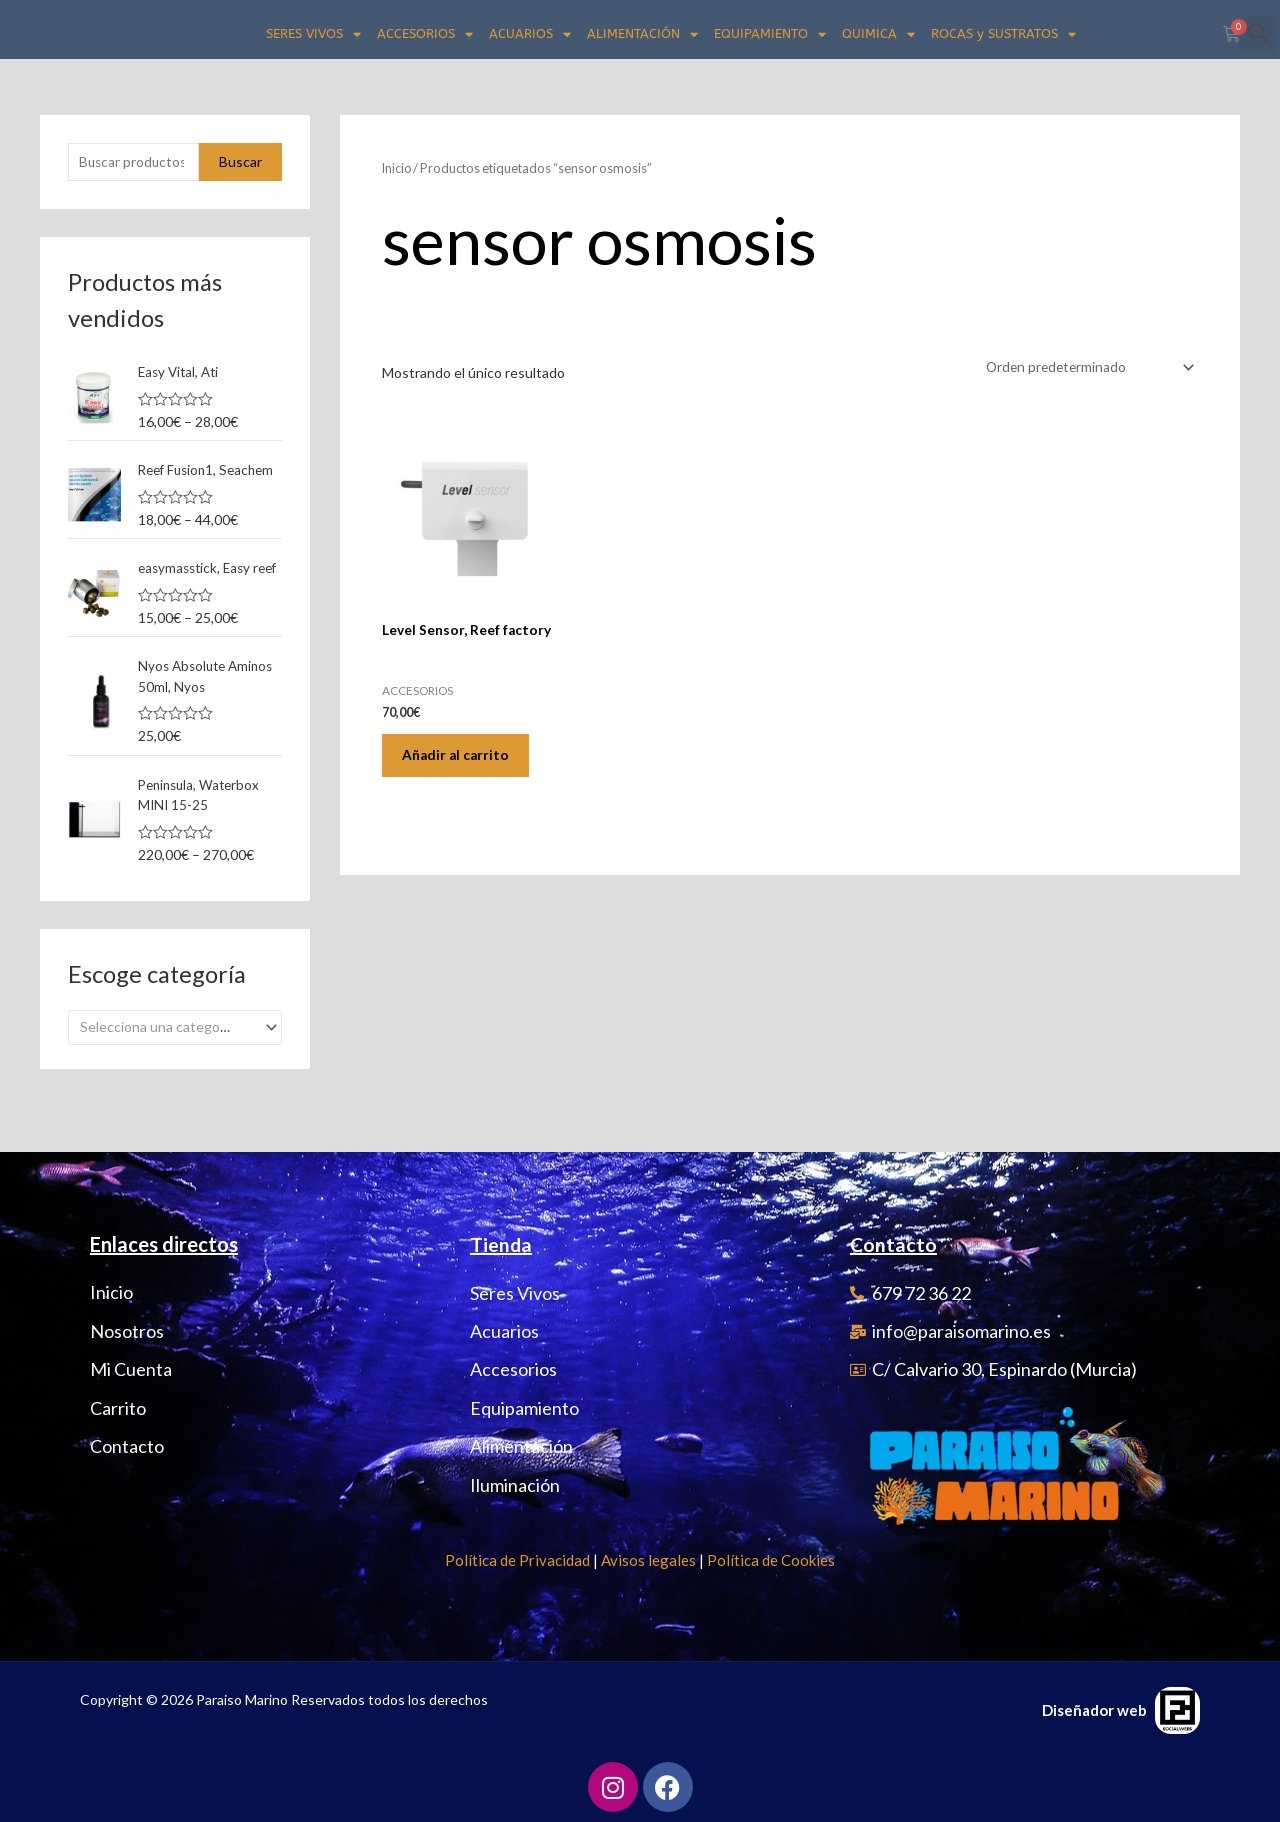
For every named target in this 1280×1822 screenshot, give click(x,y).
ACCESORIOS (425, 34)
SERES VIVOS (313, 34)
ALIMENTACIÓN (642, 34)
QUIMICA (878, 34)
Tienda (501, 1245)
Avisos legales (648, 1560)
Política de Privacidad (517, 1560)
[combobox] (175, 1075)
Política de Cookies (771, 1560)
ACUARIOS (530, 34)
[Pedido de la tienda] (1084, 367)
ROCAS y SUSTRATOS (1003, 34)
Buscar (240, 162)
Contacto (894, 1245)
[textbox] (166, 1075)
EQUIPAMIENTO (770, 34)
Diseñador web (1094, 1710)
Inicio (397, 168)
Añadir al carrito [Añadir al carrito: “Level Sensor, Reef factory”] (462, 759)
